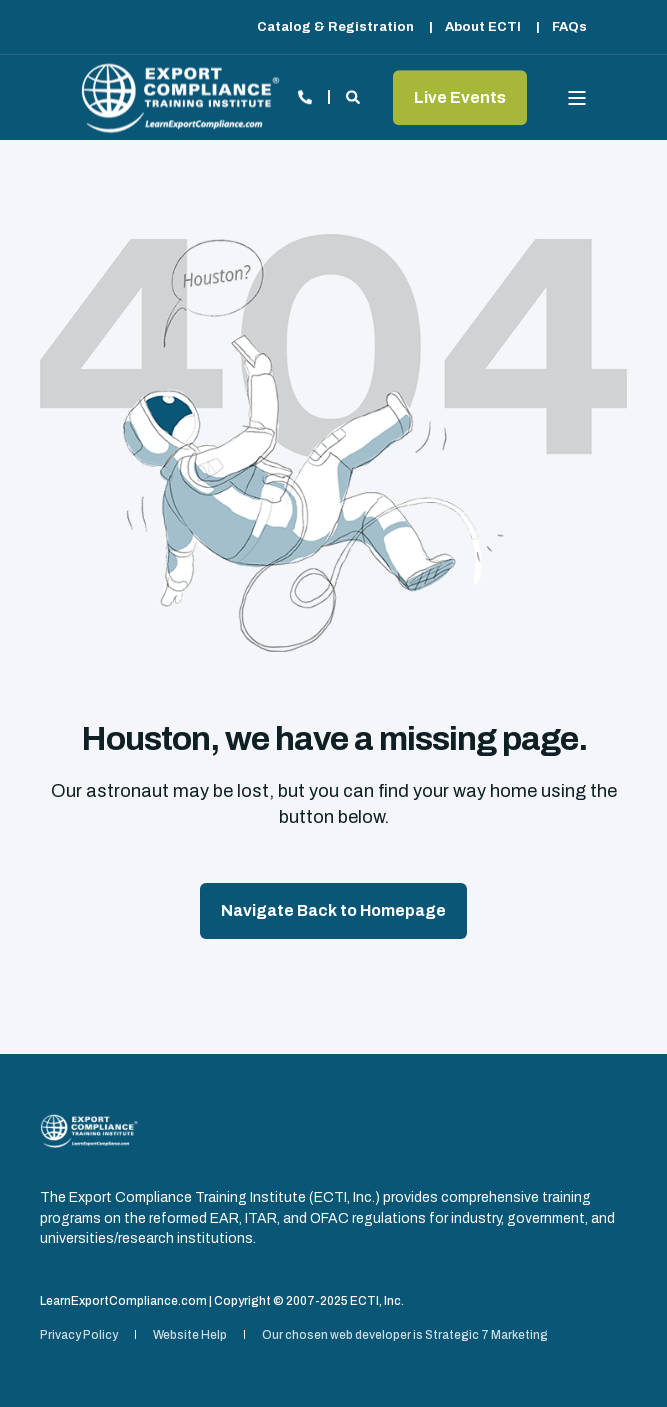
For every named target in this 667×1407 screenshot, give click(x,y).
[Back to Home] (180, 97)
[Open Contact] (305, 96)
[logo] (89, 1131)
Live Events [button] (460, 97)
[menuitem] (335, 27)
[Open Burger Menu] (577, 98)
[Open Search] (354, 96)
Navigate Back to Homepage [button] (333, 910)
